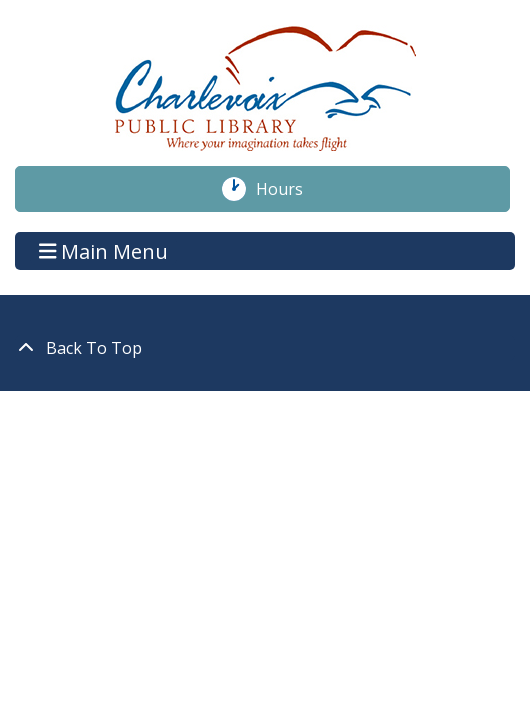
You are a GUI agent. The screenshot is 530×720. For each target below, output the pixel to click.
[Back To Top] (265, 348)
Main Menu (104, 250)
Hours (290, 189)
